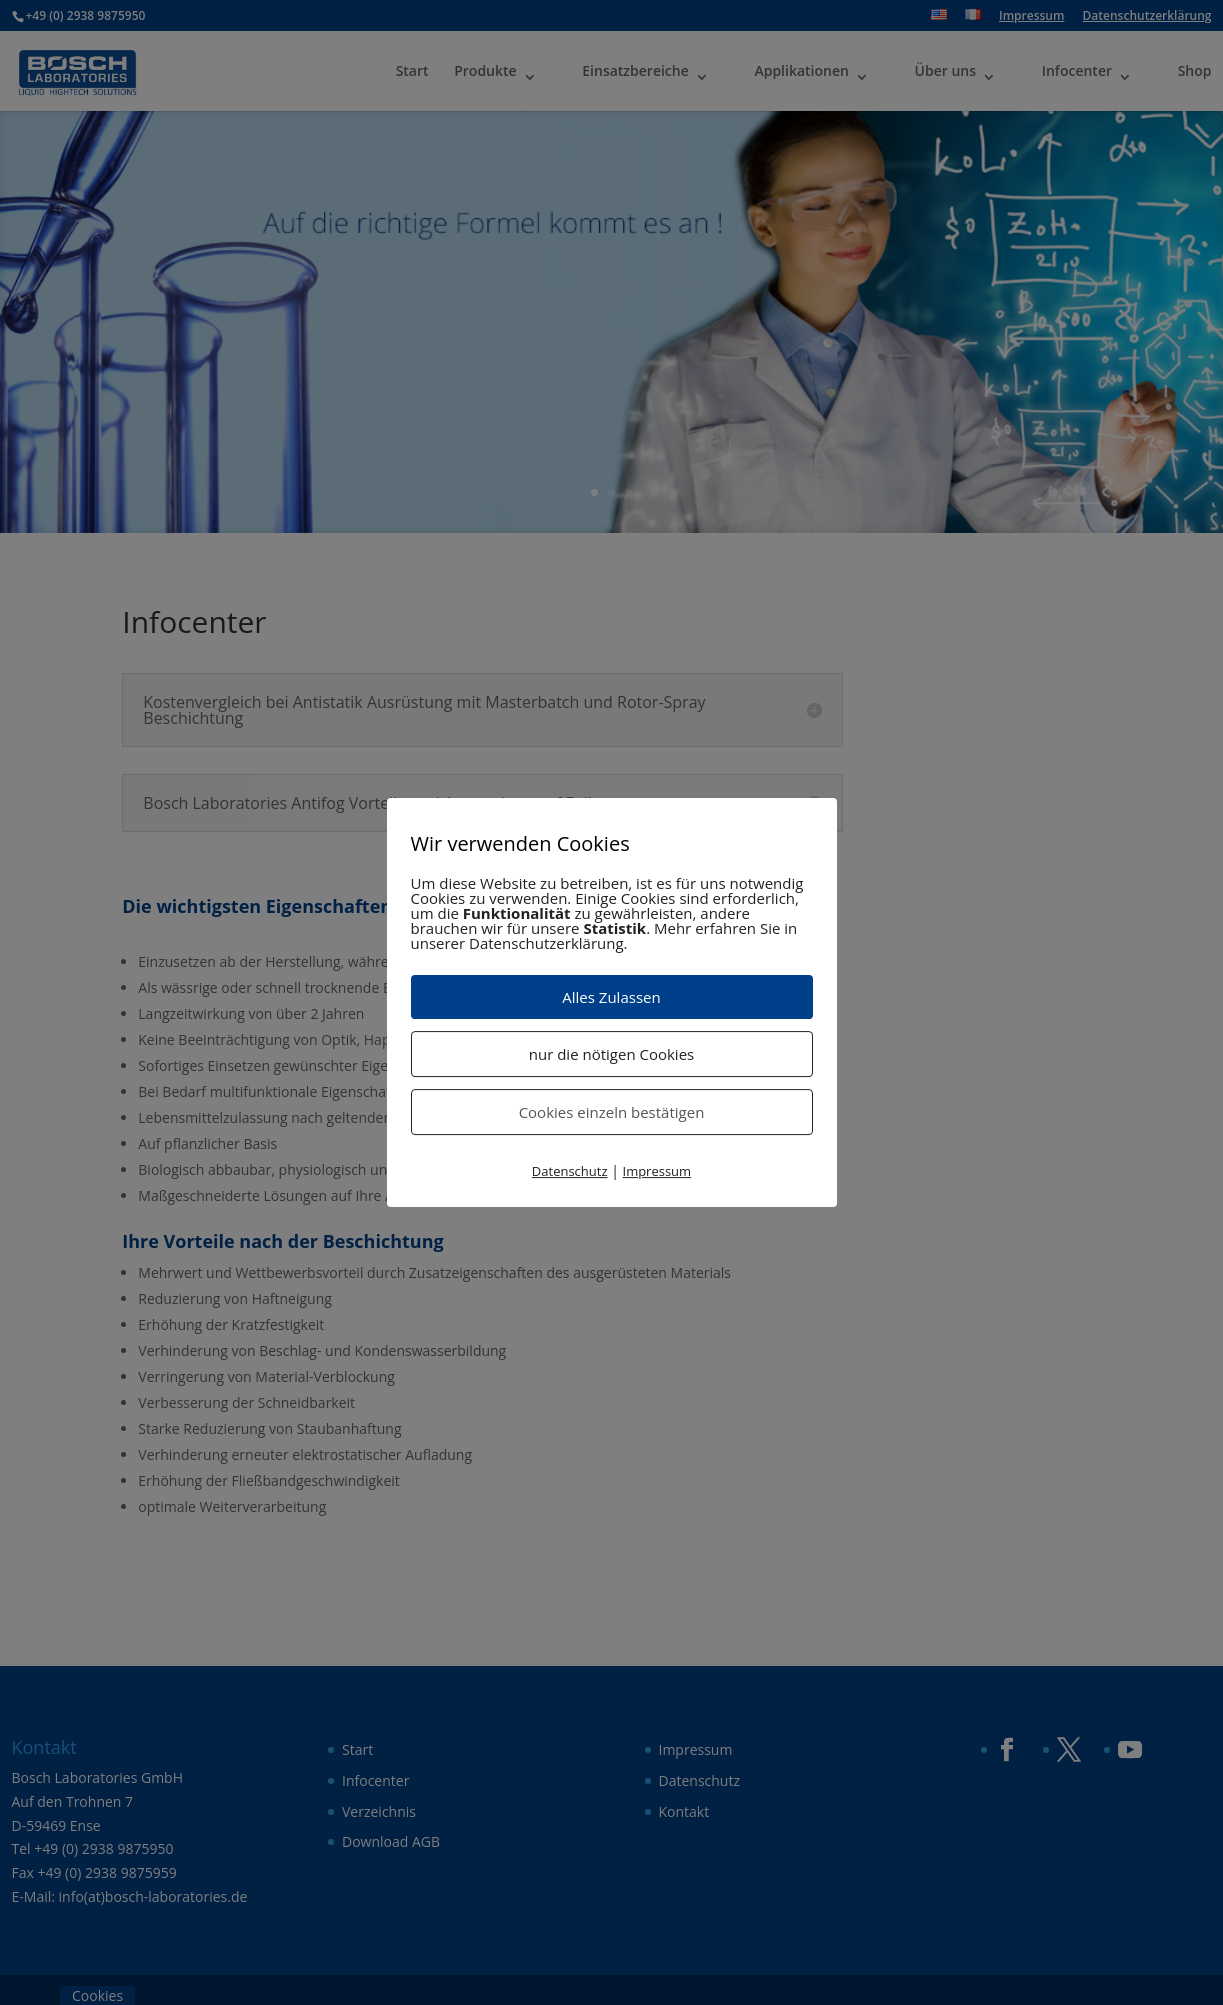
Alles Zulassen (611, 997)
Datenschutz (570, 1171)
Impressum (657, 1171)
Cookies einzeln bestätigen (612, 1112)
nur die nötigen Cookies (611, 1054)
